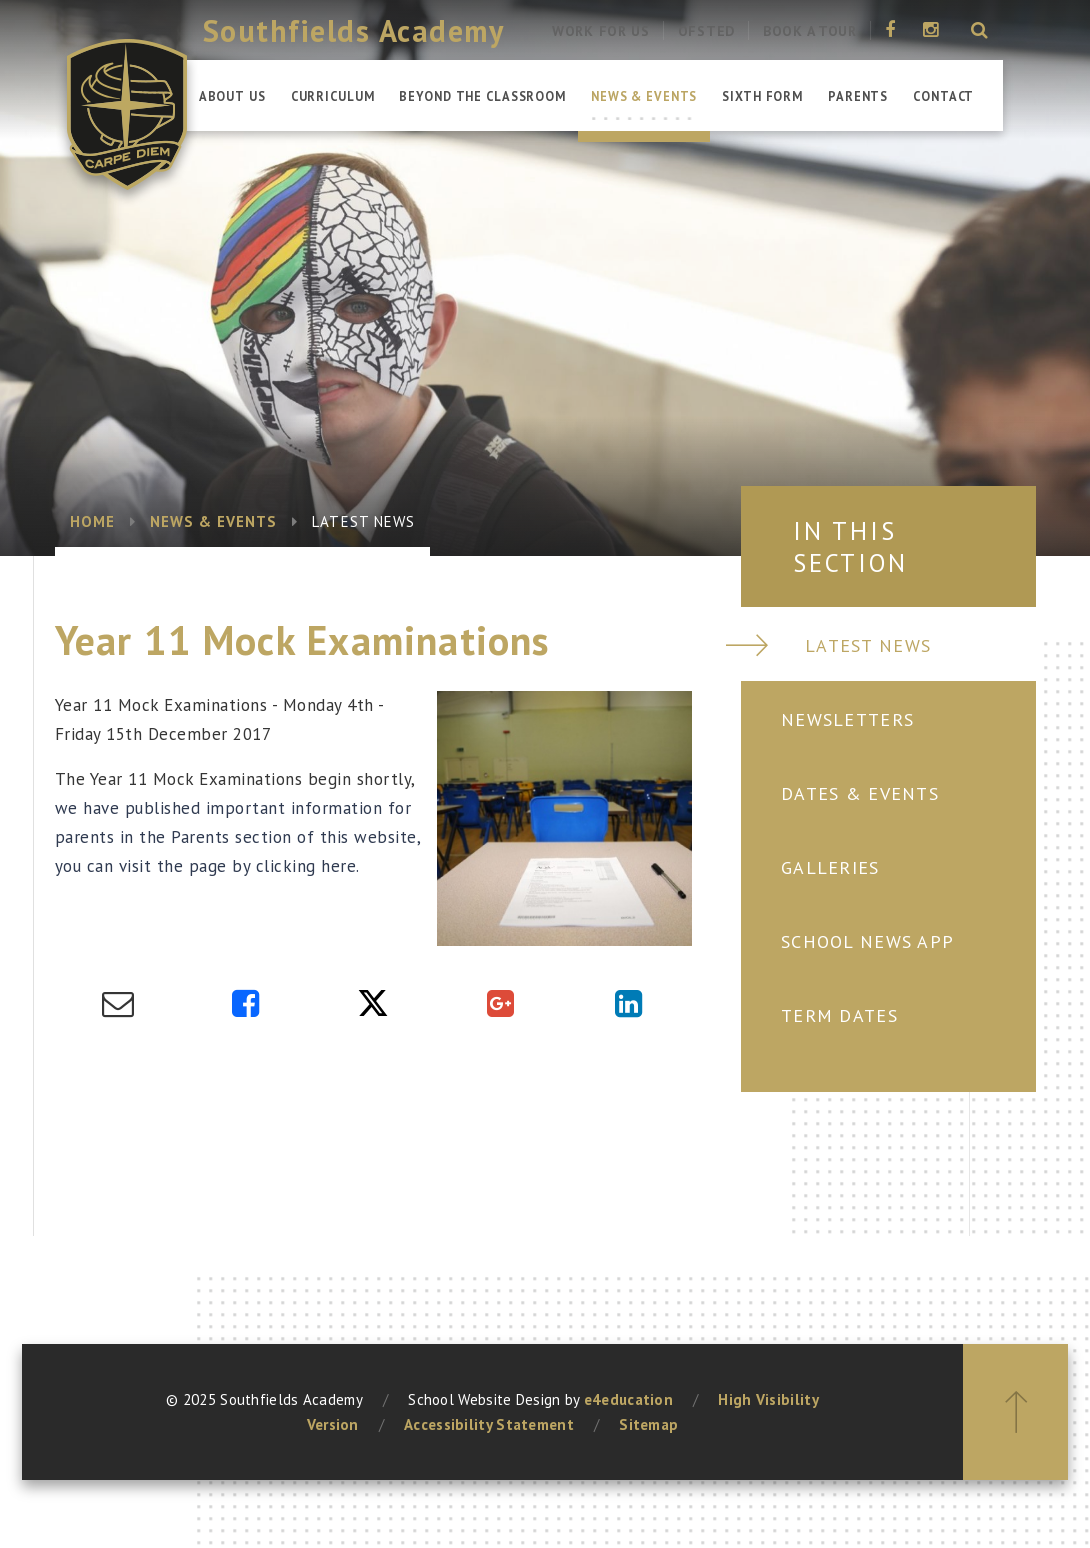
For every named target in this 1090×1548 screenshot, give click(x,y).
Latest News (363, 521)
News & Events (214, 521)
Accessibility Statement (489, 1424)
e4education (628, 1399)
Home (92, 521)
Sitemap (648, 1424)
